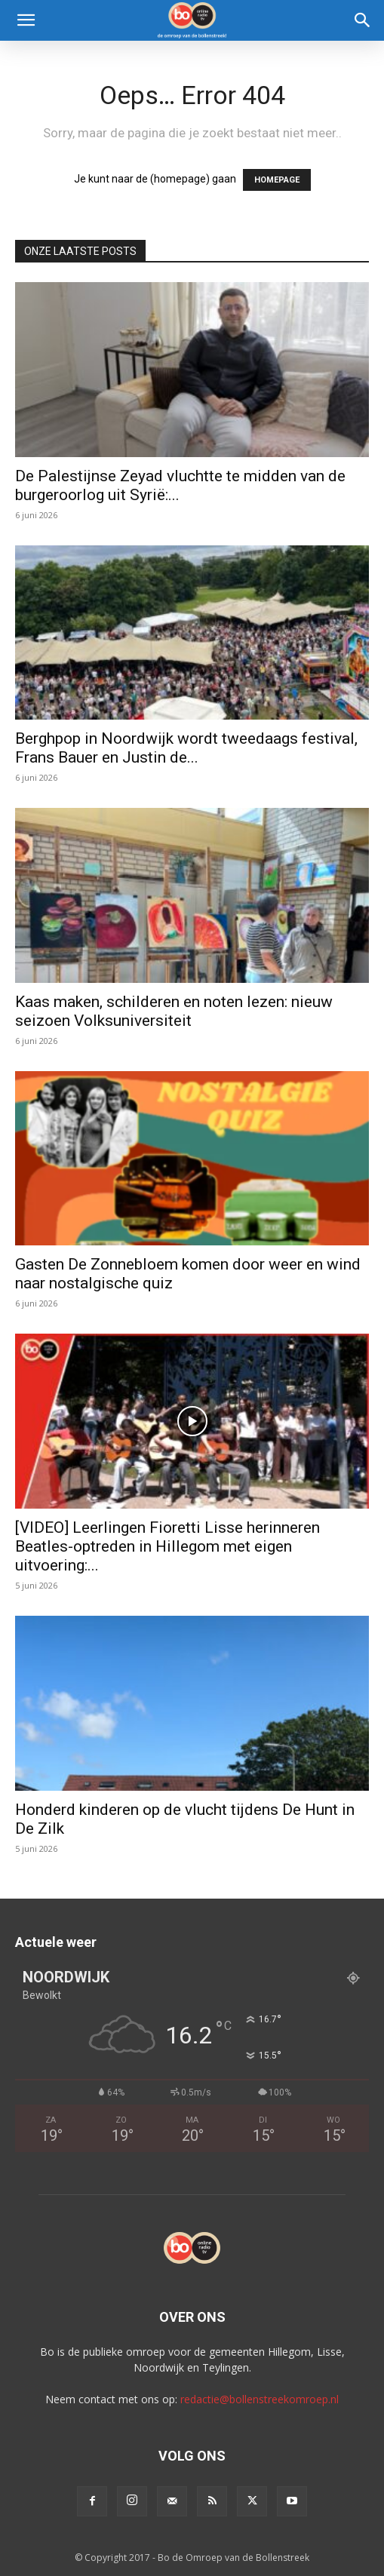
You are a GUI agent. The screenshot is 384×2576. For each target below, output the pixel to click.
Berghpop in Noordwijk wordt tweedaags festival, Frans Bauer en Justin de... (186, 747)
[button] (26, 20)
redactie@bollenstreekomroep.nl (259, 2399)
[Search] (363, 20)
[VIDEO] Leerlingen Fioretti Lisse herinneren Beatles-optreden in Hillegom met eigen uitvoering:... (167, 1546)
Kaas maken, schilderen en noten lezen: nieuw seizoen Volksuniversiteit (174, 1011)
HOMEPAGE (277, 180)
